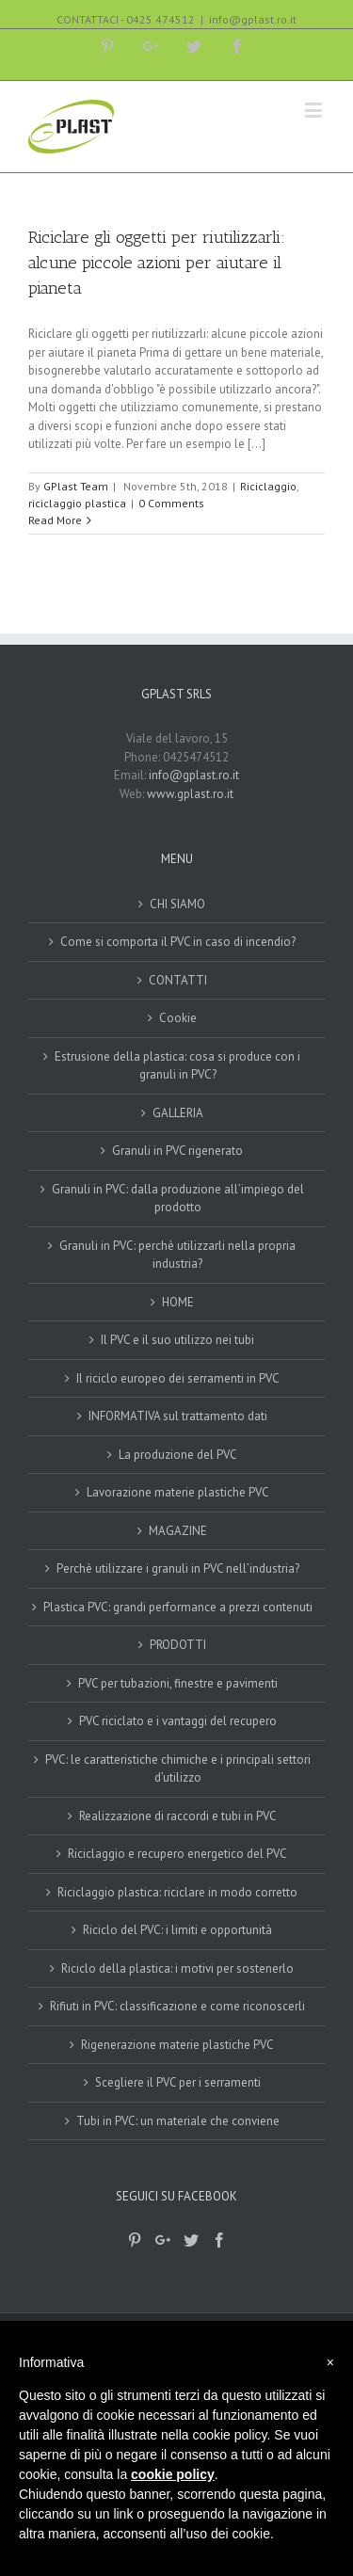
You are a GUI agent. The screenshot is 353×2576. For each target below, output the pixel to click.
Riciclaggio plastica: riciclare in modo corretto (177, 1892)
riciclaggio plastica (77, 503)
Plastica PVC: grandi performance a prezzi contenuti (178, 1607)
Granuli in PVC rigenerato (177, 1151)
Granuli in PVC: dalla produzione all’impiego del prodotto (178, 1198)
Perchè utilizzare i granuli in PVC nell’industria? (177, 1568)
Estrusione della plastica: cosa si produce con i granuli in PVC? (177, 1065)
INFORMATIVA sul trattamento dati (177, 1416)
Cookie (178, 1018)
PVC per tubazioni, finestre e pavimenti (178, 1683)
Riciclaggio (268, 486)
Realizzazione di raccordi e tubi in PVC (178, 1816)
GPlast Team (75, 486)
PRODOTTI (178, 1645)
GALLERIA (177, 1113)
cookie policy (173, 2474)
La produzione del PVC (178, 1455)
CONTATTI (178, 980)
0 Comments (171, 503)
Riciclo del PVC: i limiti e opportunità (177, 1930)
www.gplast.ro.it (190, 794)
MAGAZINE (178, 1531)
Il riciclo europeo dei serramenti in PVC (178, 1378)
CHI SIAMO (177, 904)
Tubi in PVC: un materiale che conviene (178, 2121)
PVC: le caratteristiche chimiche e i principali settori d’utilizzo (178, 1769)
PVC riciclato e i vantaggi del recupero (178, 1721)
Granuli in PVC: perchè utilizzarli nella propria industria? (177, 1255)
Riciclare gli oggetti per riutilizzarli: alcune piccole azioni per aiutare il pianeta (156, 262)
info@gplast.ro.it (253, 19)
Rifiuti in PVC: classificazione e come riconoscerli (177, 2006)
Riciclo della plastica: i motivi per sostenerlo (177, 1968)
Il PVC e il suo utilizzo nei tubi (177, 1340)
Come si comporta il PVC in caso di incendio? (178, 942)
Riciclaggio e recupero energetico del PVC (177, 1854)
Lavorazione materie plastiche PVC (178, 1492)
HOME (178, 1302)
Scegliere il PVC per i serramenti (178, 2082)
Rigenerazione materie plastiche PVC (177, 2045)
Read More (55, 520)
